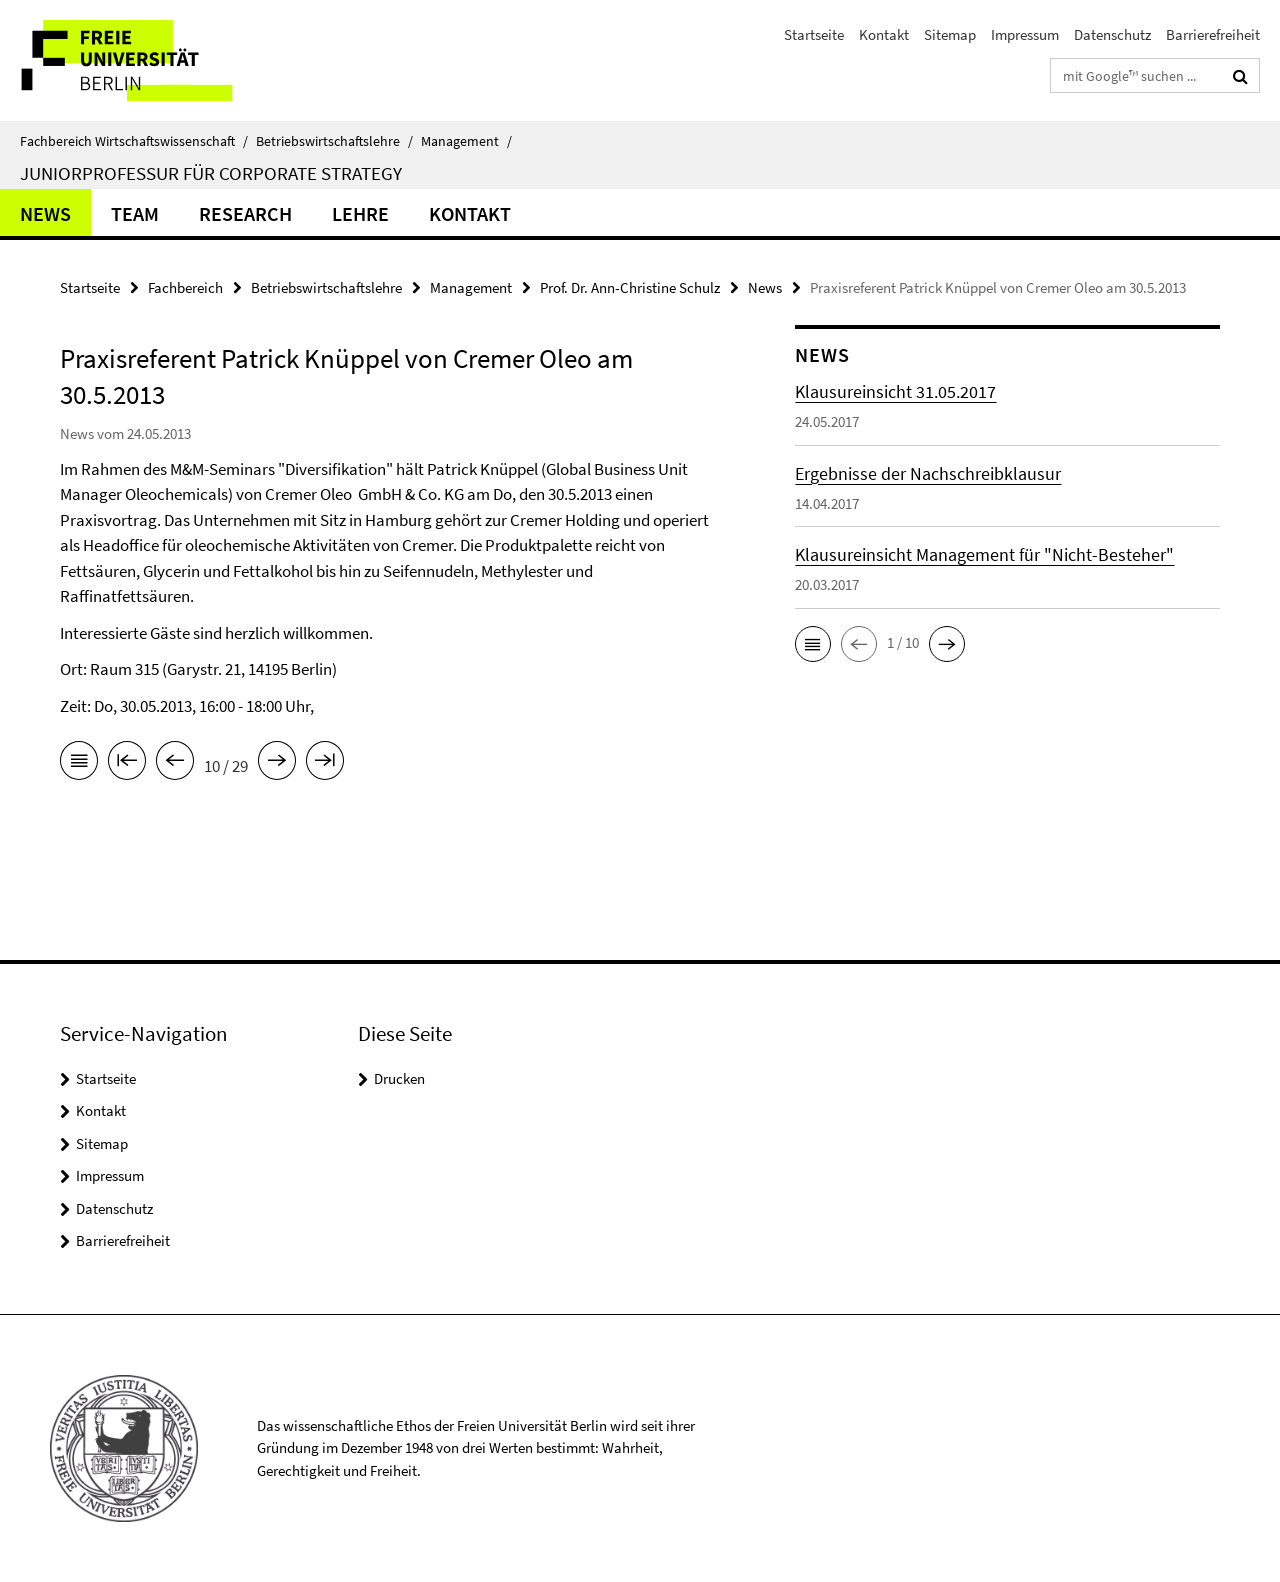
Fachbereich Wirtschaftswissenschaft (134, 141)
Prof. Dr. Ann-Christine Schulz (630, 287)
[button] (813, 644)
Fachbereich (185, 287)
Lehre (360, 213)
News (45, 213)
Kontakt (884, 34)
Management (466, 141)
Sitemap (950, 34)
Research (245, 213)
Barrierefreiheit (1213, 34)
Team (135, 213)
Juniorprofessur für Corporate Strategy (211, 173)
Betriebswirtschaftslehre (334, 141)
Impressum (1025, 34)
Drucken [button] (399, 1078)
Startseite (814, 34)
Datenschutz (1112, 34)
